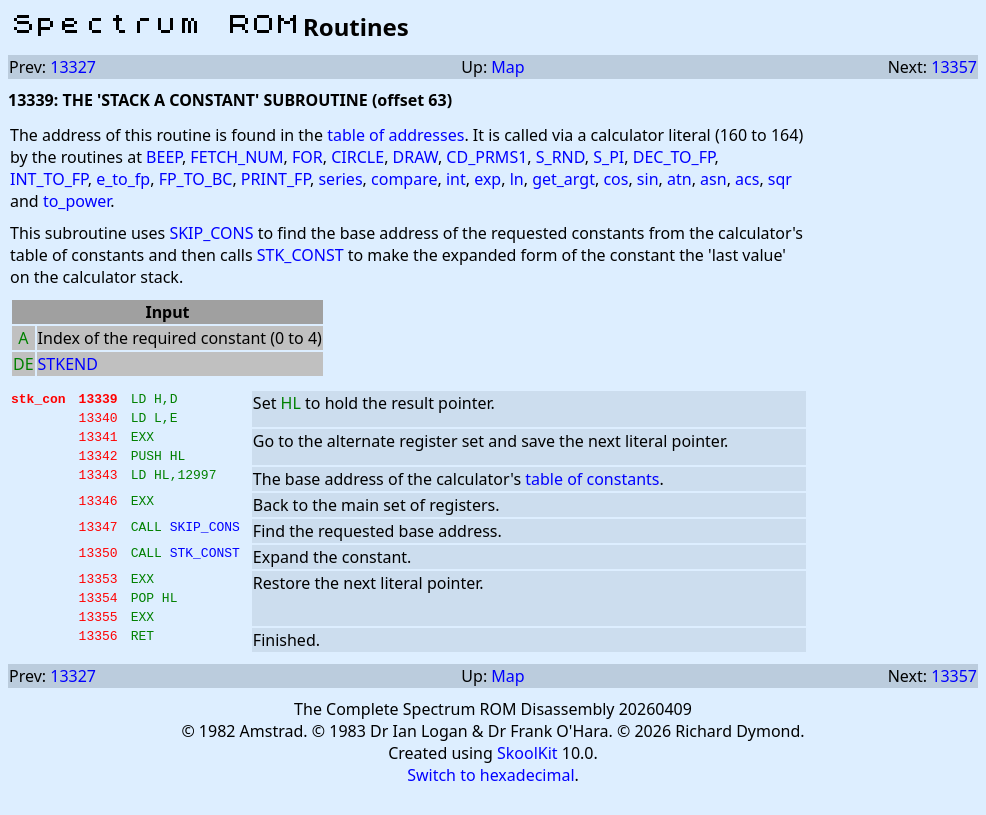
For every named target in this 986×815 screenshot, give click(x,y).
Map (507, 67)
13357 (954, 67)
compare (404, 179)
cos (615, 179)
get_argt (563, 179)
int (456, 179)
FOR (307, 157)
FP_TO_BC (196, 179)
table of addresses (395, 135)
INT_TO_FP (49, 179)
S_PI (608, 157)
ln (517, 179)
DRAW (415, 157)
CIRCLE (357, 157)
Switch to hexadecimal (490, 796)
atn (679, 179)
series (340, 179)
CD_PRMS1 (486, 157)
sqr (780, 179)
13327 (73, 67)
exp (487, 179)
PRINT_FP (275, 179)
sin (648, 179)
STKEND (68, 364)
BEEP (164, 157)
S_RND (560, 157)
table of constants (592, 491)
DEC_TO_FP (674, 157)
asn (713, 179)
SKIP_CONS (211, 233)
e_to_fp (123, 179)
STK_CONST (300, 255)
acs (747, 179)
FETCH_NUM (236, 157)
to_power (76, 201)
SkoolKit (527, 774)
